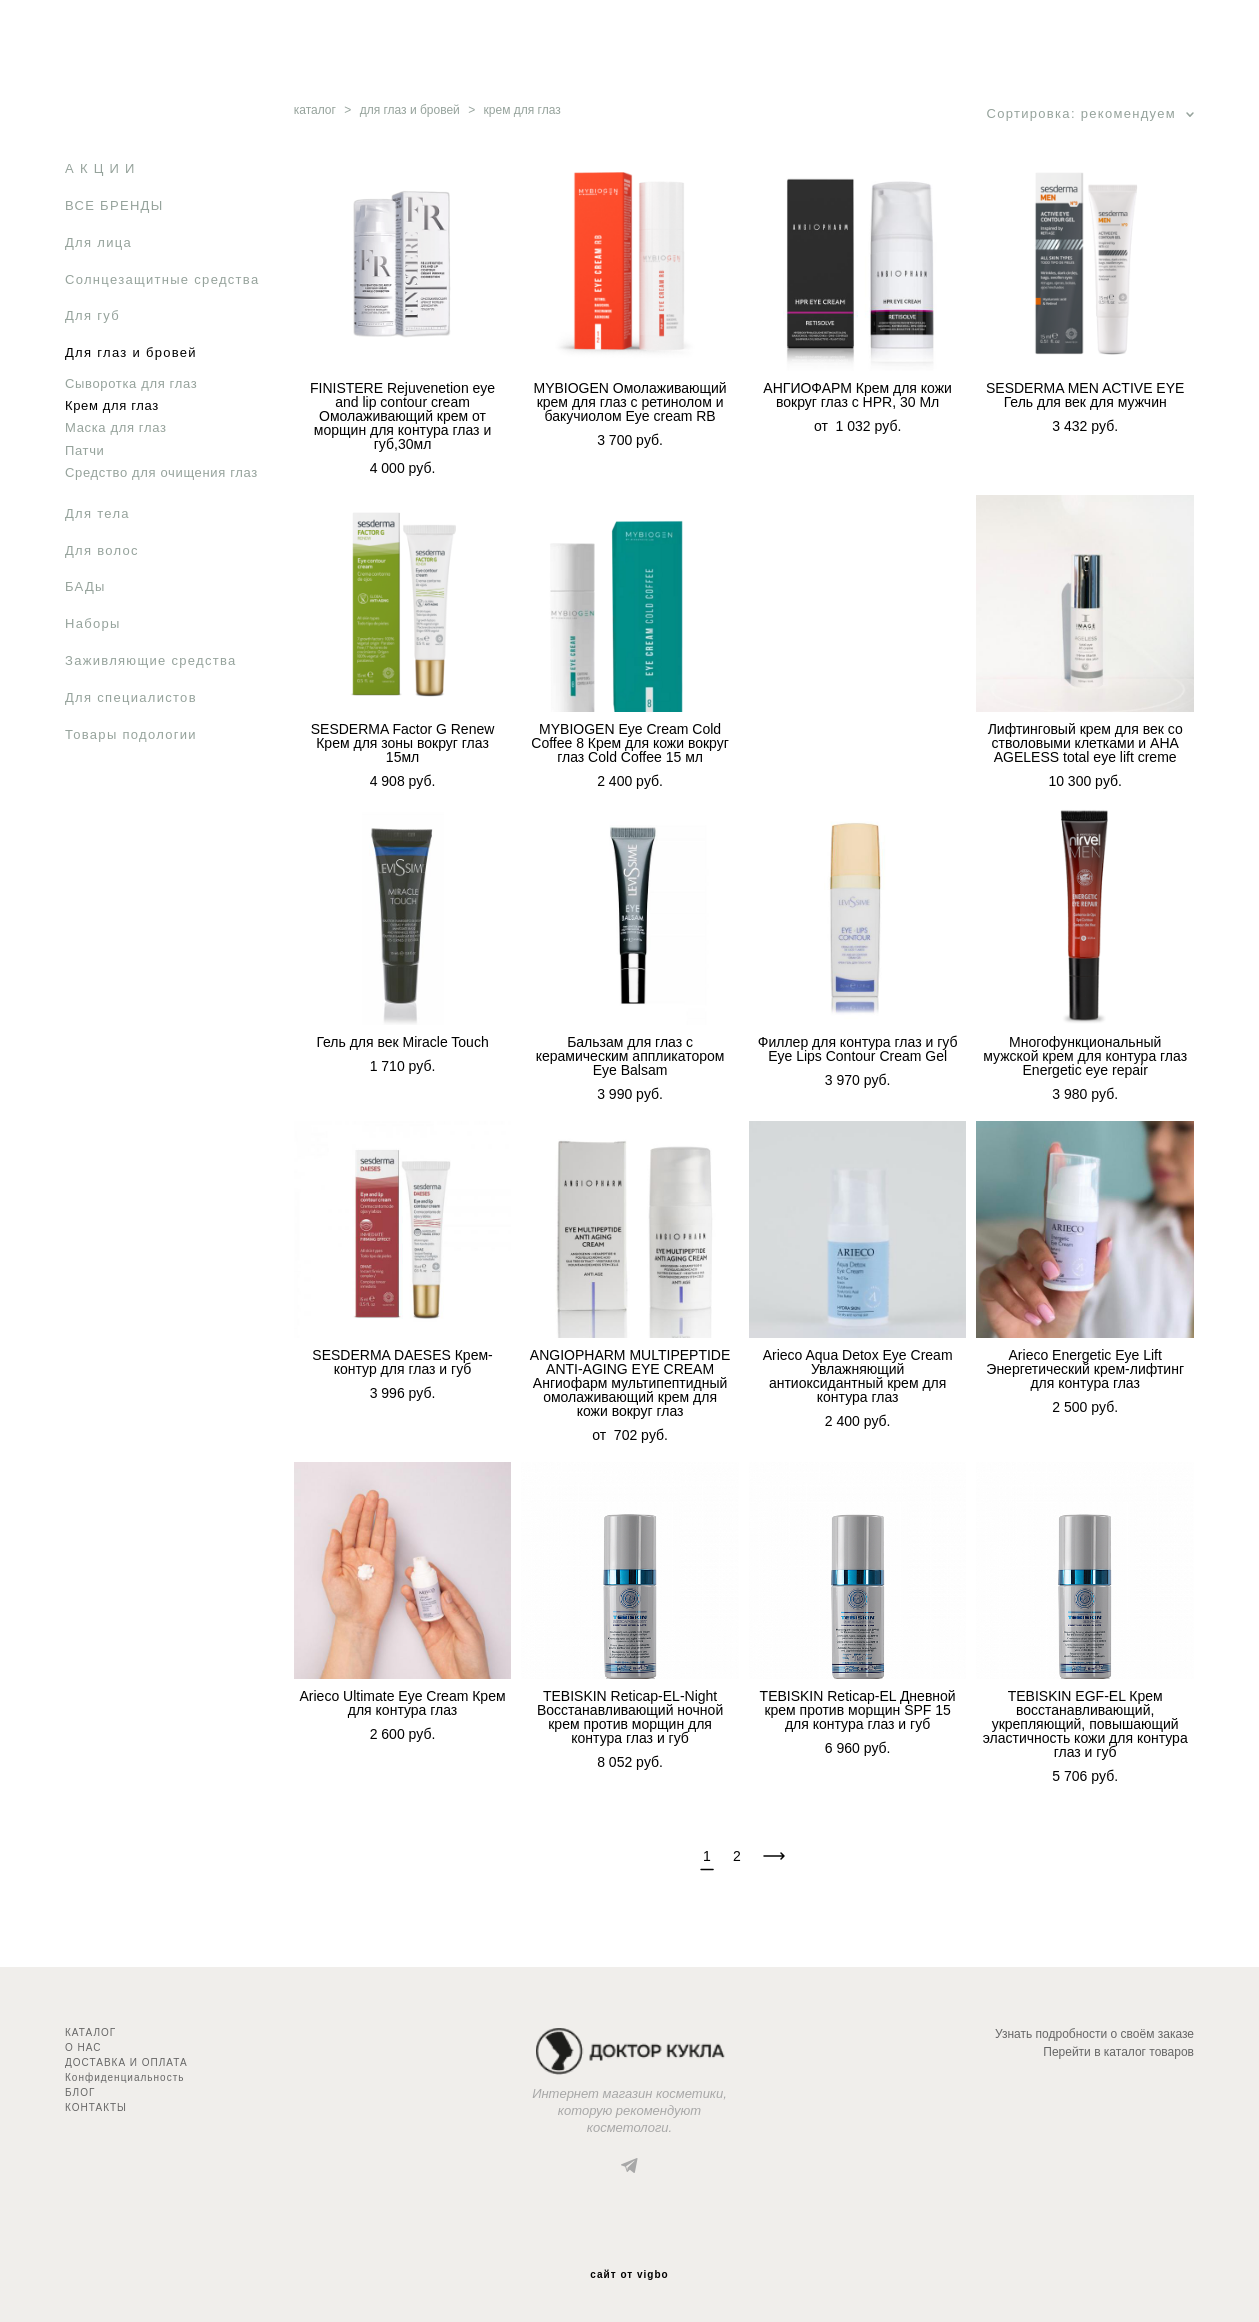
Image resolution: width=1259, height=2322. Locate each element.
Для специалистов (131, 697)
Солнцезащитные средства (162, 279)
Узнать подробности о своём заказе (1094, 2034)
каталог (315, 110)
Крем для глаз (112, 405)
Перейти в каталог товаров (1118, 2052)
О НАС (83, 2047)
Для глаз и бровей (131, 352)
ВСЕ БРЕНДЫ (114, 205)
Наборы (93, 623)
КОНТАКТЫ (96, 2107)
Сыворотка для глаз (131, 383)
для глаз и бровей (410, 110)
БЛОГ (80, 2092)
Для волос (102, 550)
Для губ (92, 315)
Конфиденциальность (124, 2077)
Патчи (85, 450)
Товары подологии (131, 734)
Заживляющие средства (151, 660)
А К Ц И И (100, 168)
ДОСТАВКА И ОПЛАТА (126, 2062)
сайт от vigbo (629, 2275)
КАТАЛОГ (90, 2032)
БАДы (85, 586)
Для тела (97, 513)
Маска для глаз (116, 427)
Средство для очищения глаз (161, 472)
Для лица (98, 242)
